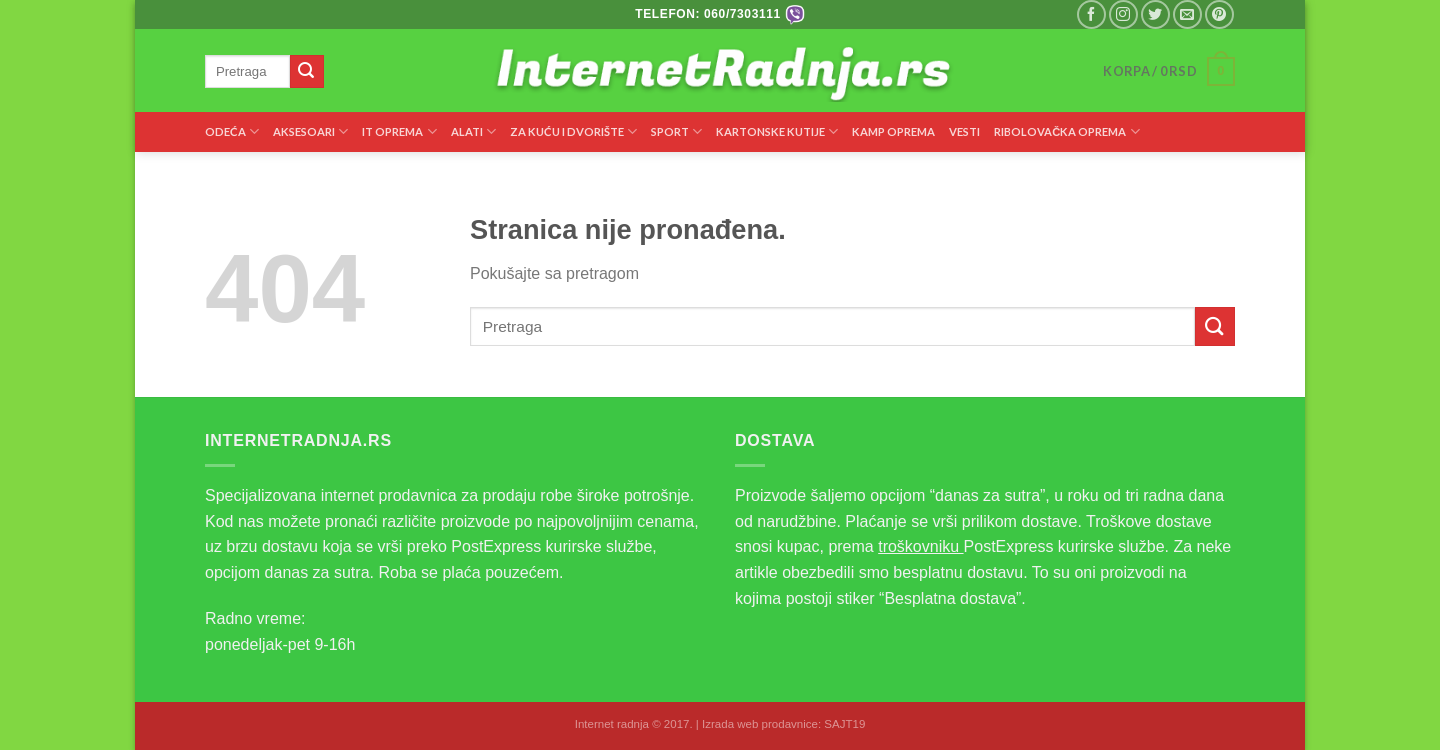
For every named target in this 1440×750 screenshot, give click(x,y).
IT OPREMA (399, 131)
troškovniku (920, 546)
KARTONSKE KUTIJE (777, 131)
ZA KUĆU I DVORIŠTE (573, 131)
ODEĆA (232, 131)
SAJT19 (844, 724)
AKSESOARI (310, 131)
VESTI (964, 131)
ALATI (473, 131)
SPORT (676, 131)
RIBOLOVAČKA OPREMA (1066, 131)
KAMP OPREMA (893, 131)
